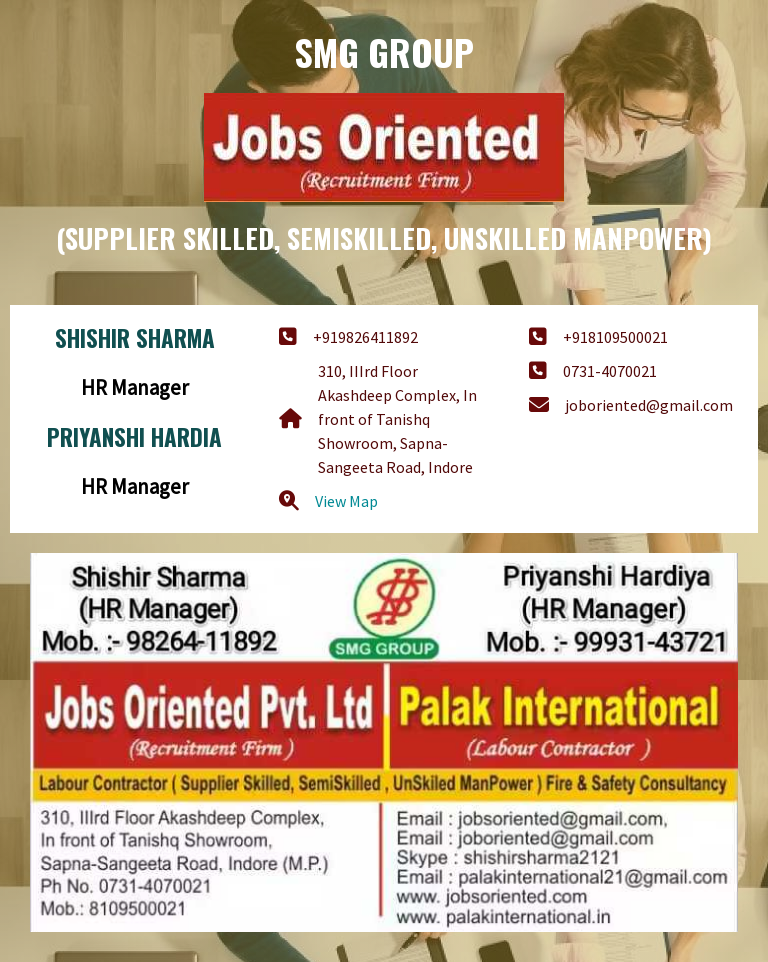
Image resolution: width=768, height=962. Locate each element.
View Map (346, 501)
